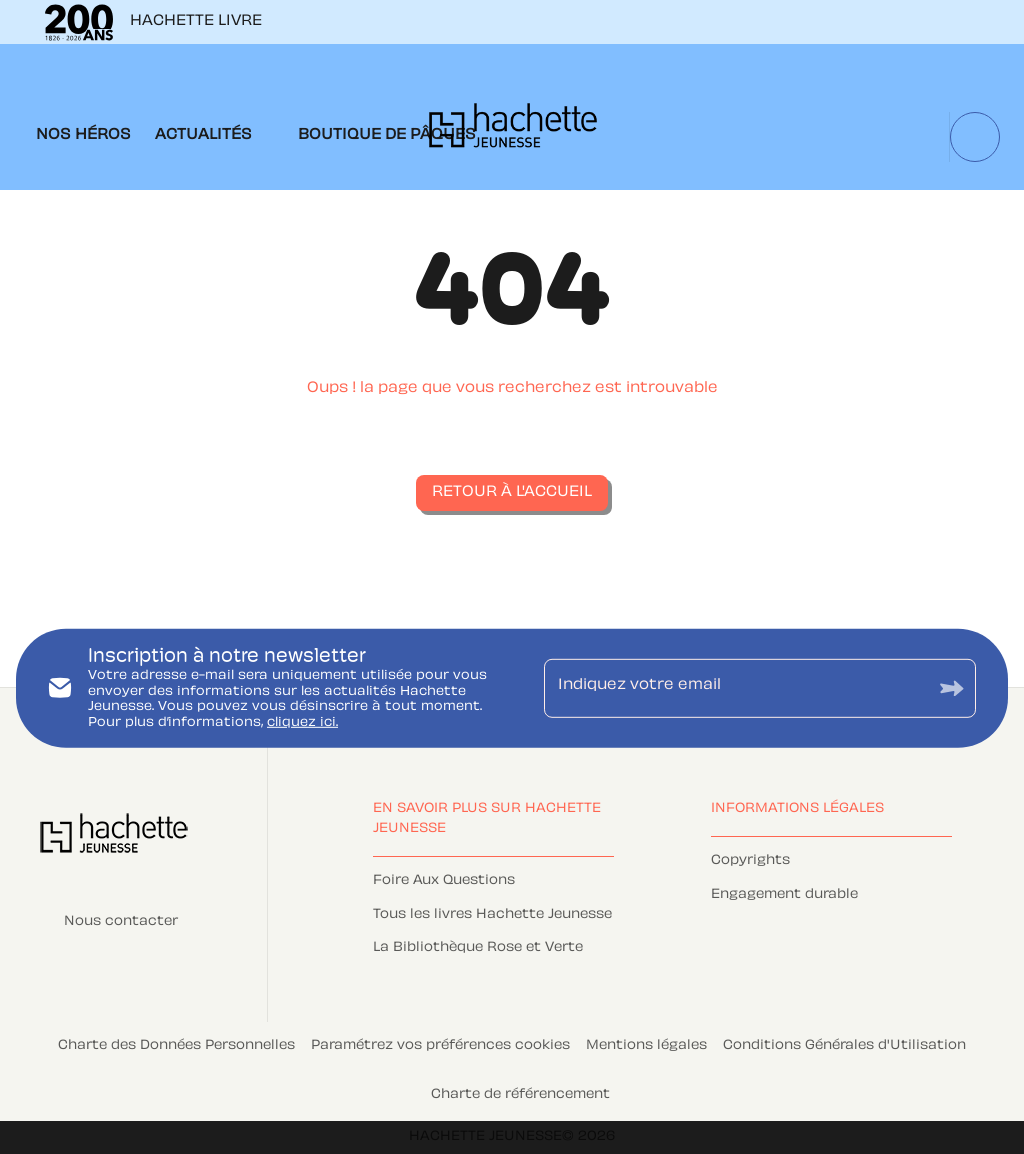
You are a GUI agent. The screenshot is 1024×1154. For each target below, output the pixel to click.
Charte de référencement (520, 1095)
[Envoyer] (952, 688)
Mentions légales (646, 1046)
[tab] (83, 136)
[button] (512, 493)
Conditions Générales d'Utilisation (844, 1046)
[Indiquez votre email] (735, 688)
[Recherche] (975, 137)
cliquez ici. (302, 723)
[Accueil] (513, 131)
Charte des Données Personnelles (176, 1046)
